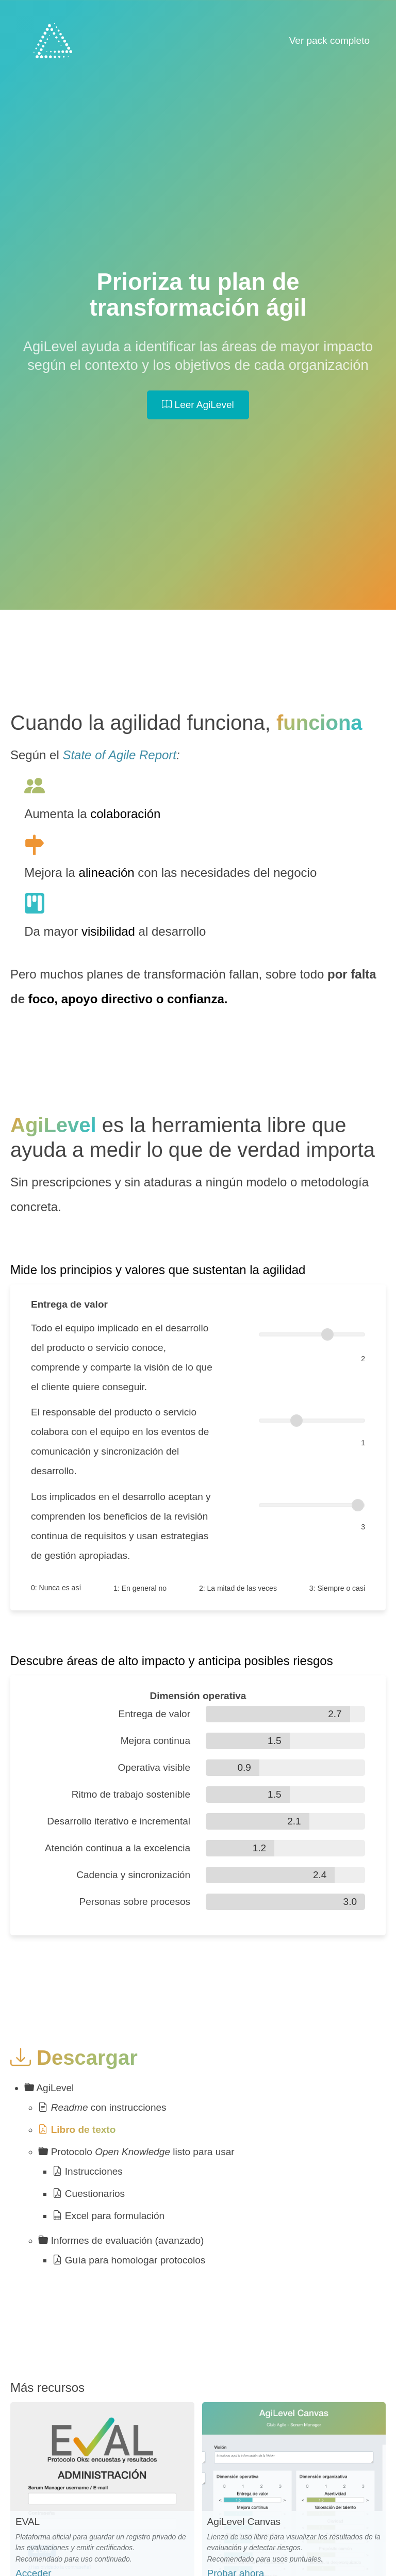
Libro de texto (77, 2129)
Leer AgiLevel (198, 404)
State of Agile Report (119, 755)
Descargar (74, 2057)
